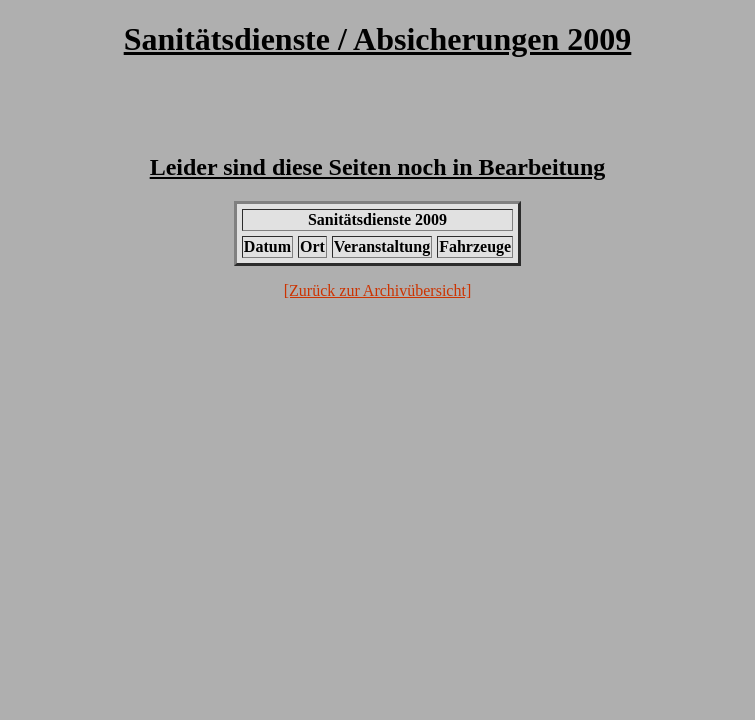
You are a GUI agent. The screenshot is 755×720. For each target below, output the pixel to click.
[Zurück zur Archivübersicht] (377, 290)
